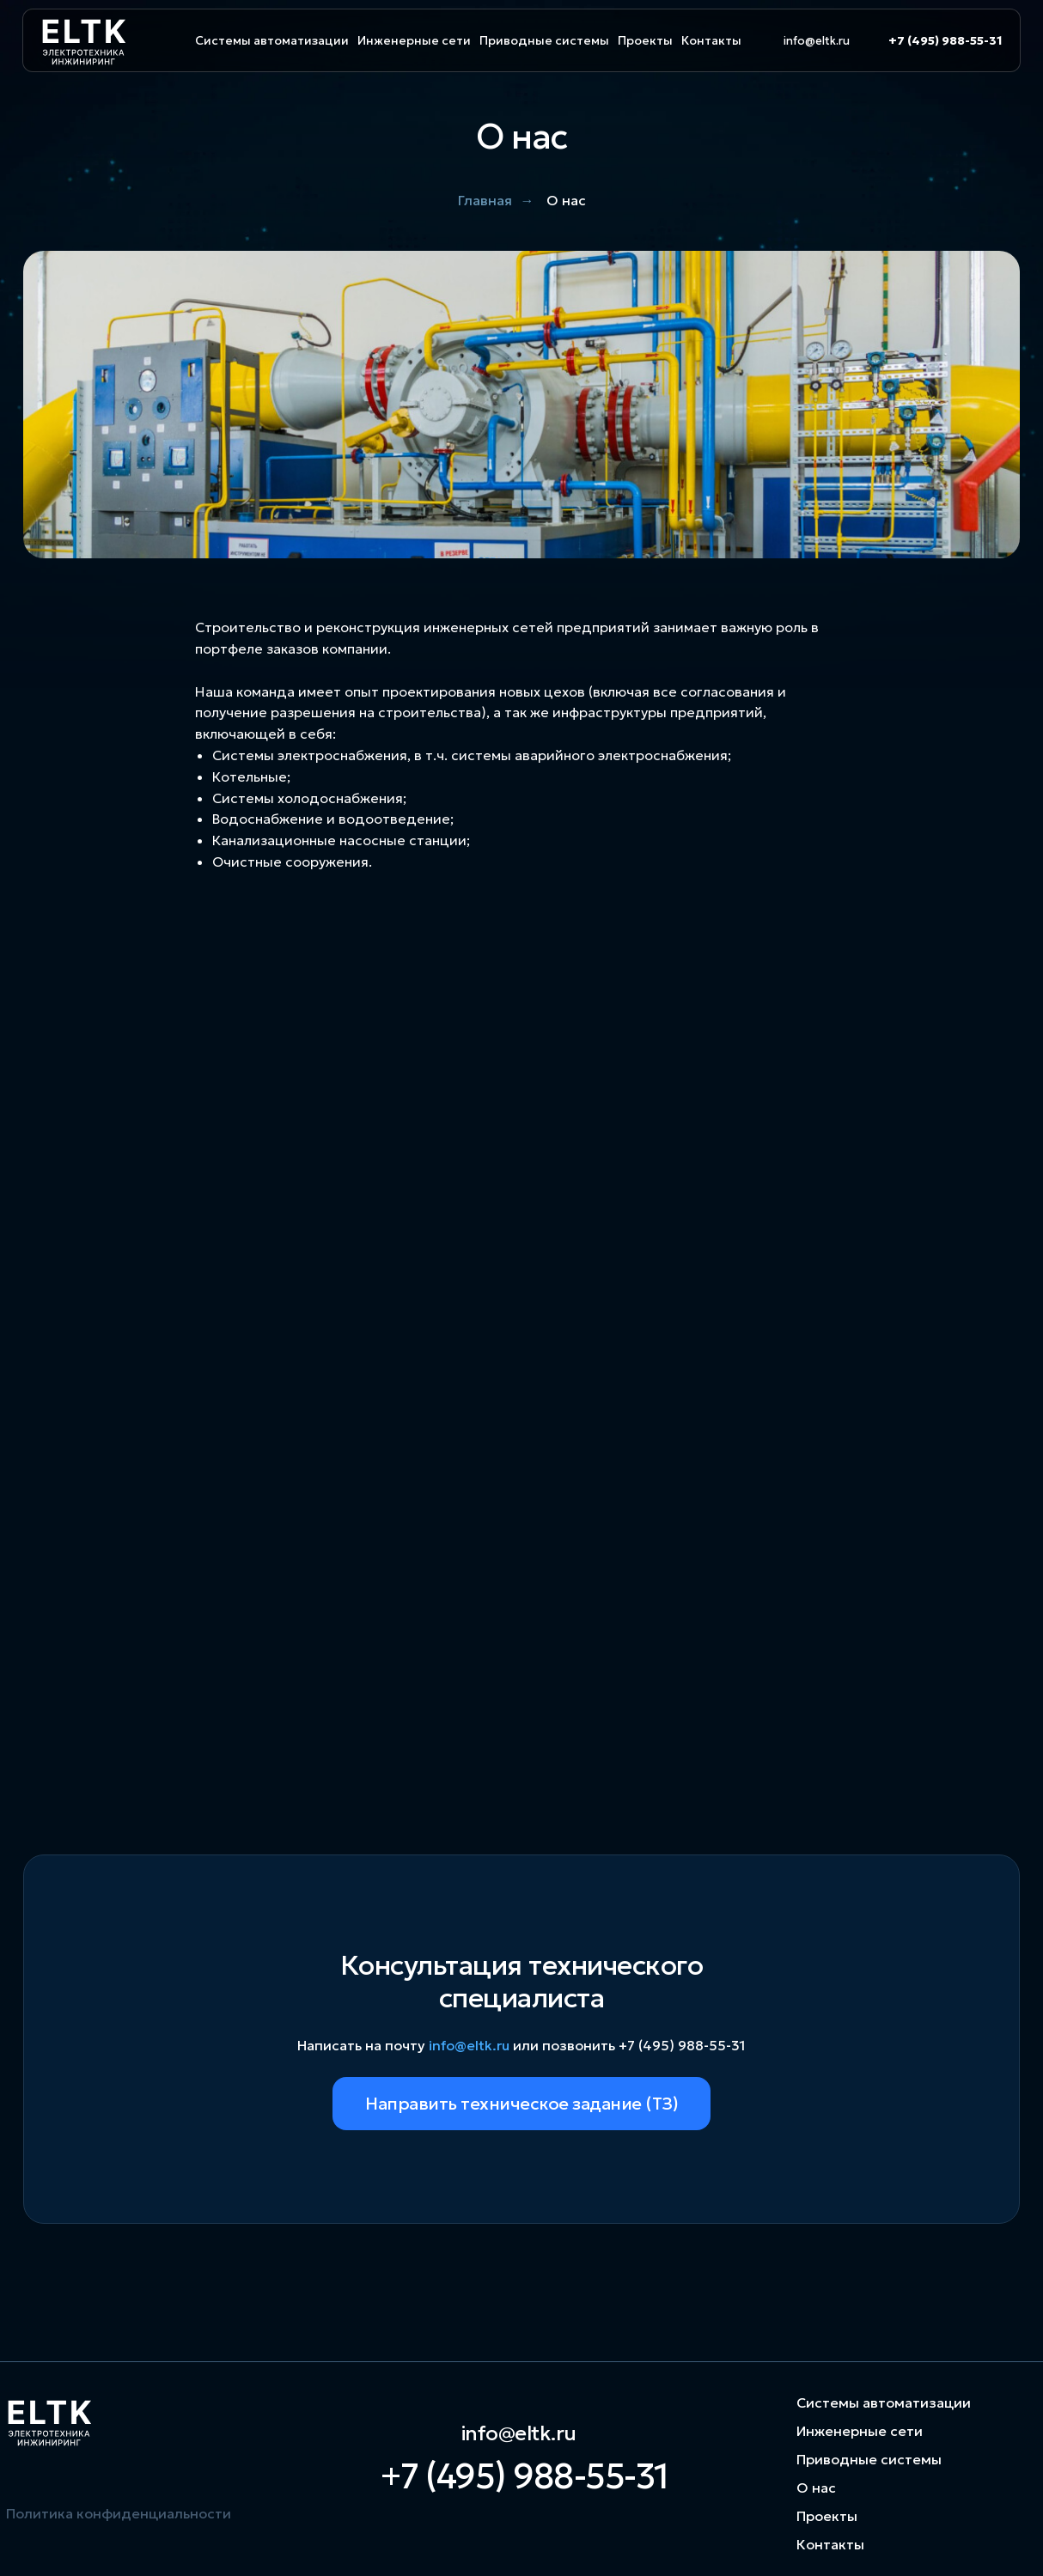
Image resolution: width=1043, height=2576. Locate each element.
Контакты (711, 40)
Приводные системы (544, 40)
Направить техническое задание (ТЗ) (521, 2103)
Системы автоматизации (272, 40)
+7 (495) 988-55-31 (945, 40)
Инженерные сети (414, 40)
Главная (485, 200)
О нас (816, 2487)
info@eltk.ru (817, 40)
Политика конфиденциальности (118, 2513)
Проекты (645, 40)
